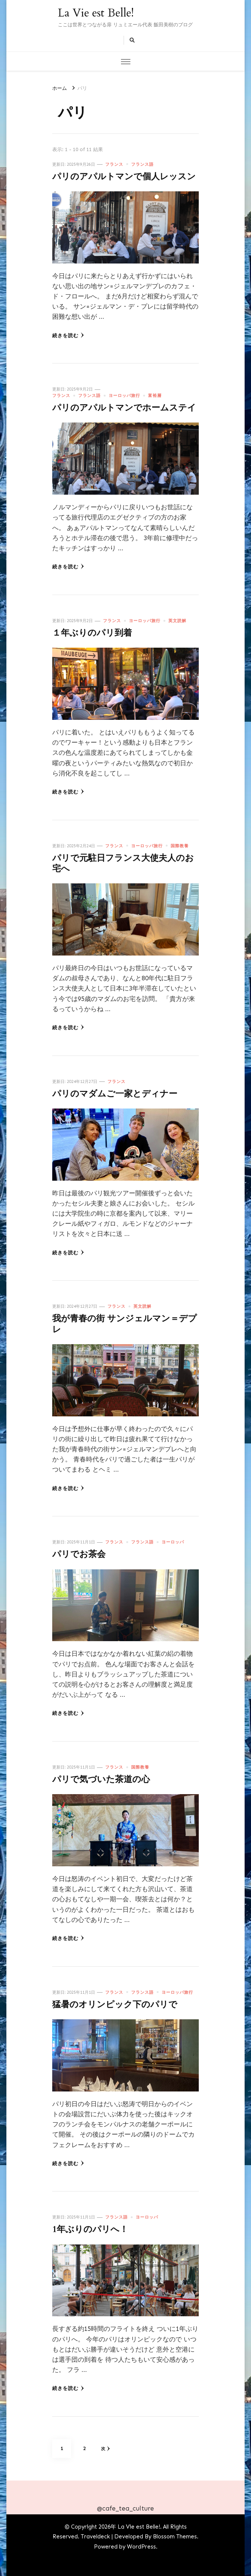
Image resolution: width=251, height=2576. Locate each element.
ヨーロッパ (173, 1542)
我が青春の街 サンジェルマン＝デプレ (124, 1324)
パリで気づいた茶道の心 (101, 1779)
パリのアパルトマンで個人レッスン (124, 176)
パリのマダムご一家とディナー (114, 1093)
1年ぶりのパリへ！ (90, 2229)
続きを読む (68, 335)
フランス (114, 164)
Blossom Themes (175, 2536)
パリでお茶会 (79, 1554)
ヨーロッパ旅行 (124, 395)
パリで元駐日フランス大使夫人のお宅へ (123, 863)
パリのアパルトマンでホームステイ (124, 407)
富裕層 (155, 395)
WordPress (141, 2546)
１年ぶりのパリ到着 (92, 633)
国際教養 (180, 845)
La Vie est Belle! (96, 13)
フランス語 (142, 164)
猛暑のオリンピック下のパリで (114, 2004)
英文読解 (177, 620)
